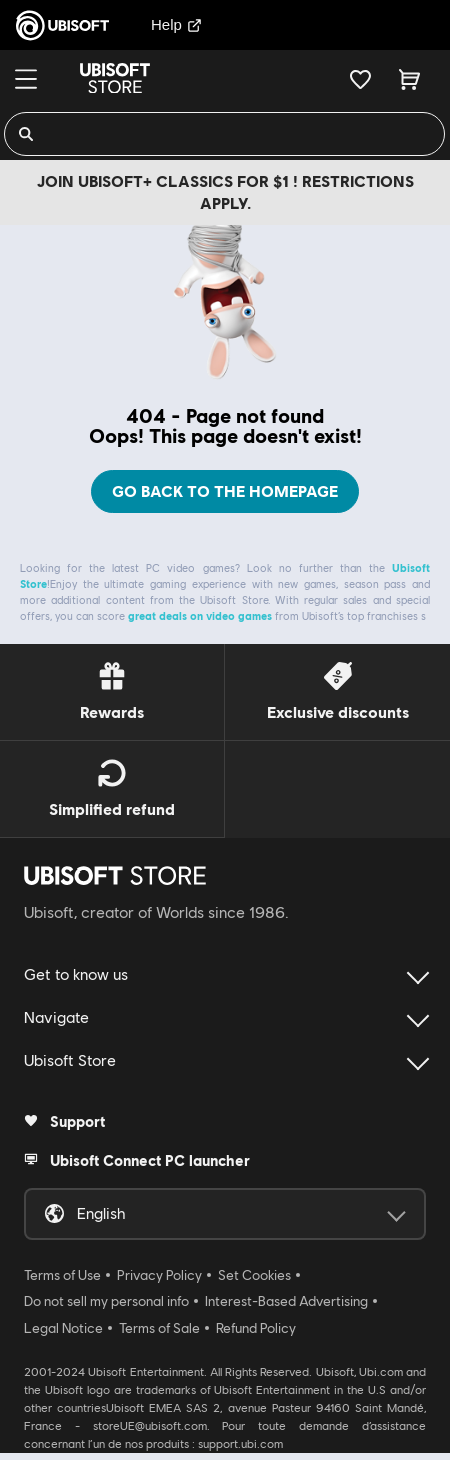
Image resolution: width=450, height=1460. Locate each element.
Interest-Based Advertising (286, 1292)
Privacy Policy (159, 1266)
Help (176, 24)
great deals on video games (200, 606)
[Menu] (26, 79)
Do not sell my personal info (106, 1292)
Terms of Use (62, 1266)
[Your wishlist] (360, 79)
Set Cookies (254, 1266)
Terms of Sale (159, 1319)
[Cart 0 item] (409, 79)
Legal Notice (63, 1319)
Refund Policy (256, 1319)
